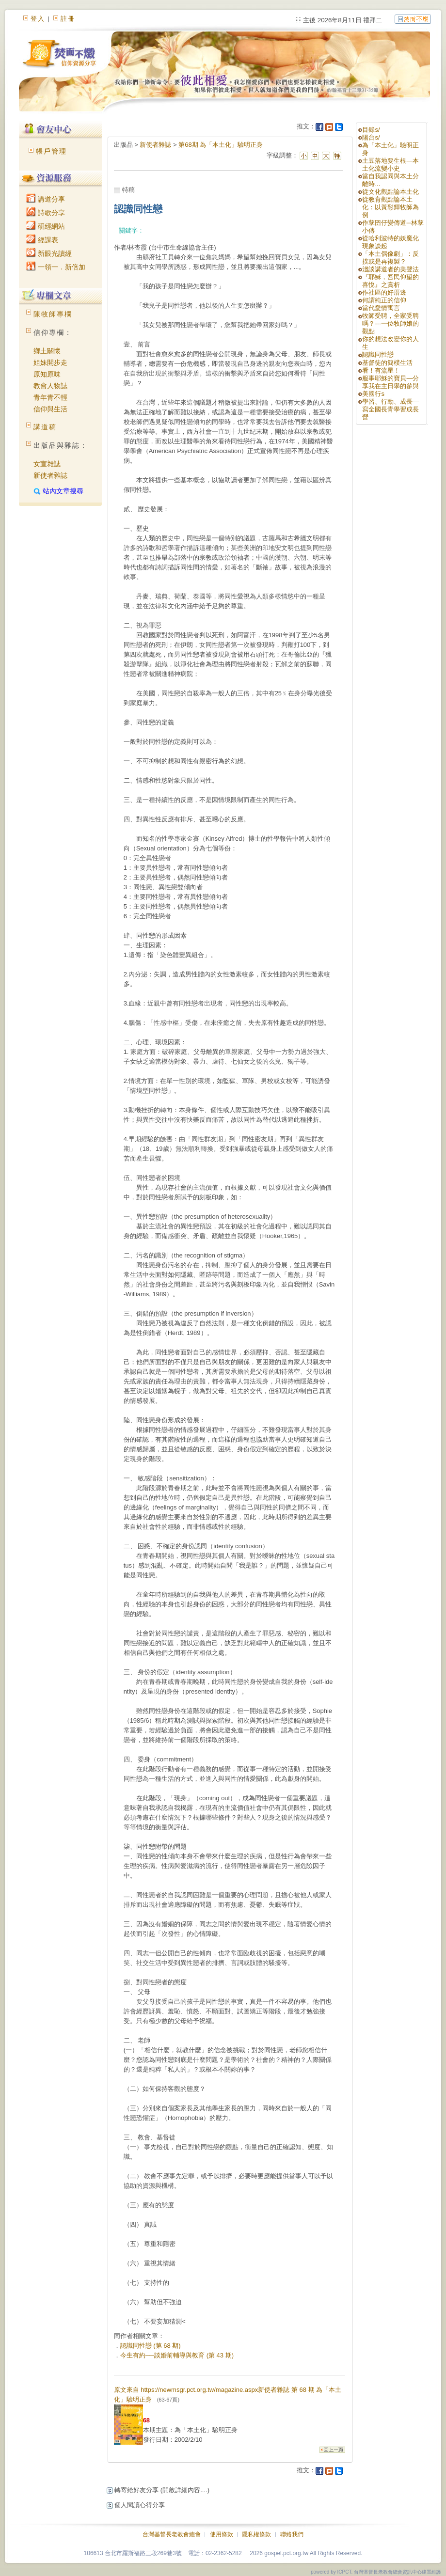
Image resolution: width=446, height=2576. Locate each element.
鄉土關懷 (47, 351)
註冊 (68, 18)
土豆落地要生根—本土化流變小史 (390, 164)
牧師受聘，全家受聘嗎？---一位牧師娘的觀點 (390, 323)
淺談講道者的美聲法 (390, 269)
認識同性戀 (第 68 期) (150, 2345)
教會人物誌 (50, 386)
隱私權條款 (256, 2534)
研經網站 (45, 226)
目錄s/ (371, 129)
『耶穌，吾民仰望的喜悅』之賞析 (390, 280)
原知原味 (47, 374)
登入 (38, 18)
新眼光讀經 (49, 253)
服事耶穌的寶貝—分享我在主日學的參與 (390, 382)
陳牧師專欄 (52, 314)
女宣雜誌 (47, 464)
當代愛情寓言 (381, 308)
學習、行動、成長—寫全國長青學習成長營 (390, 409)
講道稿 (45, 427)
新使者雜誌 (50, 475)
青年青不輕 (50, 397)
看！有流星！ (381, 370)
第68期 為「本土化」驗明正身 (220, 144)
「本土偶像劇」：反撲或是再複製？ (390, 257)
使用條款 (221, 2534)
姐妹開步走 (50, 362)
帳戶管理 (51, 151)
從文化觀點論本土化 (390, 191)
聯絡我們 (291, 2534)
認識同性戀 (378, 354)
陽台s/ (371, 137)
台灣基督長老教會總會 (172, 2534)
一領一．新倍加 (55, 267)
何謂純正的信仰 (384, 300)
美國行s (373, 393)
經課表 (42, 240)
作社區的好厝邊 (384, 292)
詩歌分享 (45, 213)
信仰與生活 (50, 409)
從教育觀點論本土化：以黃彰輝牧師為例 (390, 207)
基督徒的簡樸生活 (387, 362)
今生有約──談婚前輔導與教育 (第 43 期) (177, 2355)
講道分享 (45, 199)
